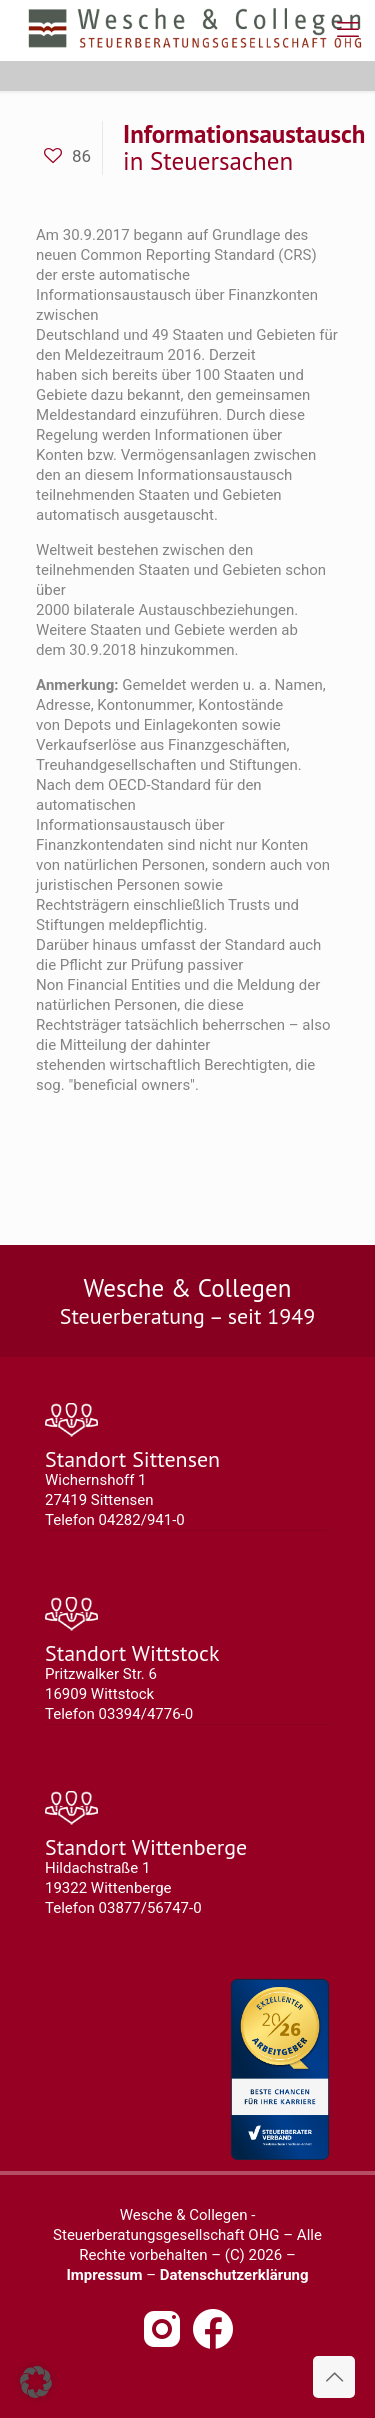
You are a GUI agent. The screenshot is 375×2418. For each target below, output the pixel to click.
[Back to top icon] (334, 2377)
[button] (36, 2382)
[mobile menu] (348, 30)
